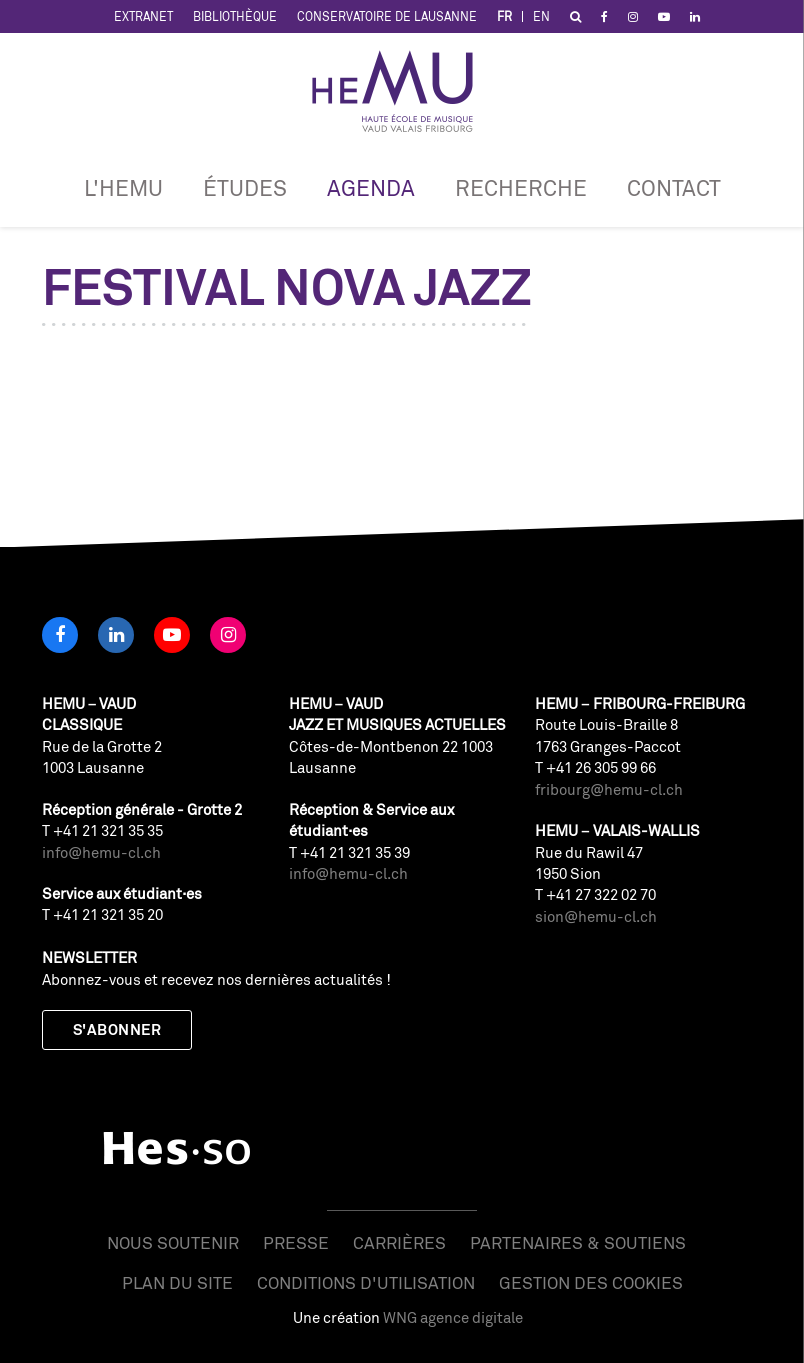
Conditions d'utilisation (366, 1282)
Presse (296, 1242)
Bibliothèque (235, 16)
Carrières (399, 1242)
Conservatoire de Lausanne (387, 16)
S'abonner (117, 1029)
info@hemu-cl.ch (101, 852)
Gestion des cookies (591, 1282)
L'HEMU (123, 187)
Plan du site (177, 1282)
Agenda (371, 187)
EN (541, 16)
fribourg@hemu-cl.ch (609, 789)
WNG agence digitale (453, 1317)
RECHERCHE (521, 187)
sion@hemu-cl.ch (596, 916)
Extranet (143, 16)
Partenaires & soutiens (578, 1242)
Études (245, 187)
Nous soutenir (173, 1242)
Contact (674, 187)
